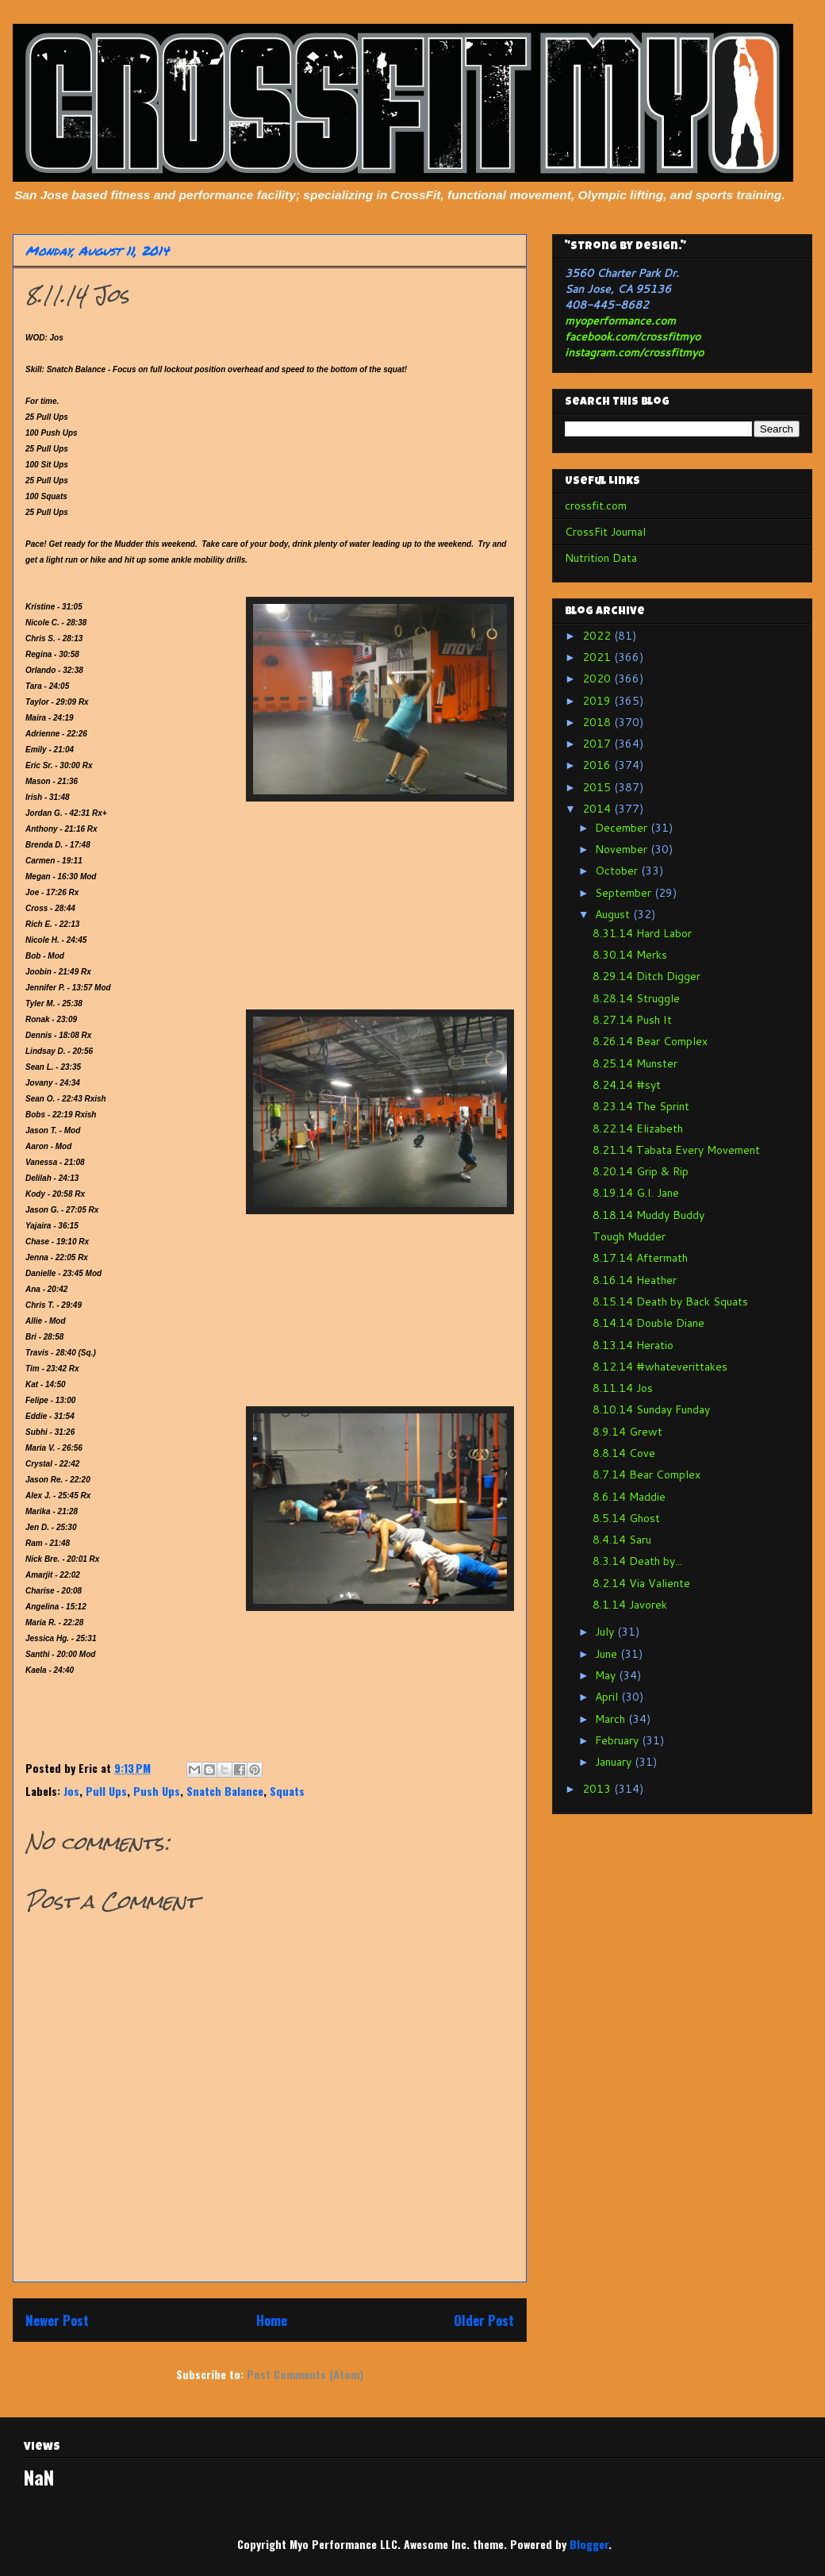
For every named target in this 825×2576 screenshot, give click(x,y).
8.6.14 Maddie (629, 1497)
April (608, 1697)
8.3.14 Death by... (637, 1561)
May (607, 1675)
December (622, 828)
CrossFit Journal (605, 532)
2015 (598, 787)
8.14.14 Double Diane (648, 1323)
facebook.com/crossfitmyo (632, 336)
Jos (71, 1790)
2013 (598, 1789)
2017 (598, 744)
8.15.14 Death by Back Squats (670, 1301)
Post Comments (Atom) (305, 2374)
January (615, 1762)
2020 (598, 678)
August (614, 914)
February (618, 1740)
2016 (598, 765)
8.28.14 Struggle (636, 998)
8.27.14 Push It (632, 1020)
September (624, 893)
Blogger (589, 2544)
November (622, 849)
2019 (598, 701)
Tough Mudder (629, 1236)
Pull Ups (106, 1790)
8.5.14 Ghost (626, 1518)
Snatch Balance (224, 1790)
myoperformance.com (620, 321)
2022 (598, 636)
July (606, 1632)
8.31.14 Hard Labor (642, 933)
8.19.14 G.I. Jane (636, 1193)
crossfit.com (596, 505)
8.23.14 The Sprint (641, 1106)
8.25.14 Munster (635, 1063)
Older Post (484, 2320)
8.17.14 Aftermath (640, 1258)
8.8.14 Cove (624, 1453)
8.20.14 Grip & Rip (641, 1171)
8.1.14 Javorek (630, 1605)
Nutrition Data (601, 558)
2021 (598, 657)
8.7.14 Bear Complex (646, 1474)
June (607, 1654)
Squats (287, 1790)
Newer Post (57, 2320)
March (611, 1719)
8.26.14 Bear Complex (650, 1041)
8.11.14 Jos (623, 1388)
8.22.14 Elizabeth (638, 1128)
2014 (598, 809)
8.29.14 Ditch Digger (646, 976)
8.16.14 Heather (635, 1280)
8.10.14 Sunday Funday (651, 1409)
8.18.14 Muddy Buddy (648, 1215)
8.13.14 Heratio (633, 1345)
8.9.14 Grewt (627, 1432)
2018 (598, 722)
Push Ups (156, 1790)
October (618, 871)
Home (271, 2320)
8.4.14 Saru (622, 1540)
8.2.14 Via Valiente (641, 1583)
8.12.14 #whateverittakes (660, 1367)
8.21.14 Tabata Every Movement (676, 1150)
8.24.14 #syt (627, 1085)
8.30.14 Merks (630, 955)
